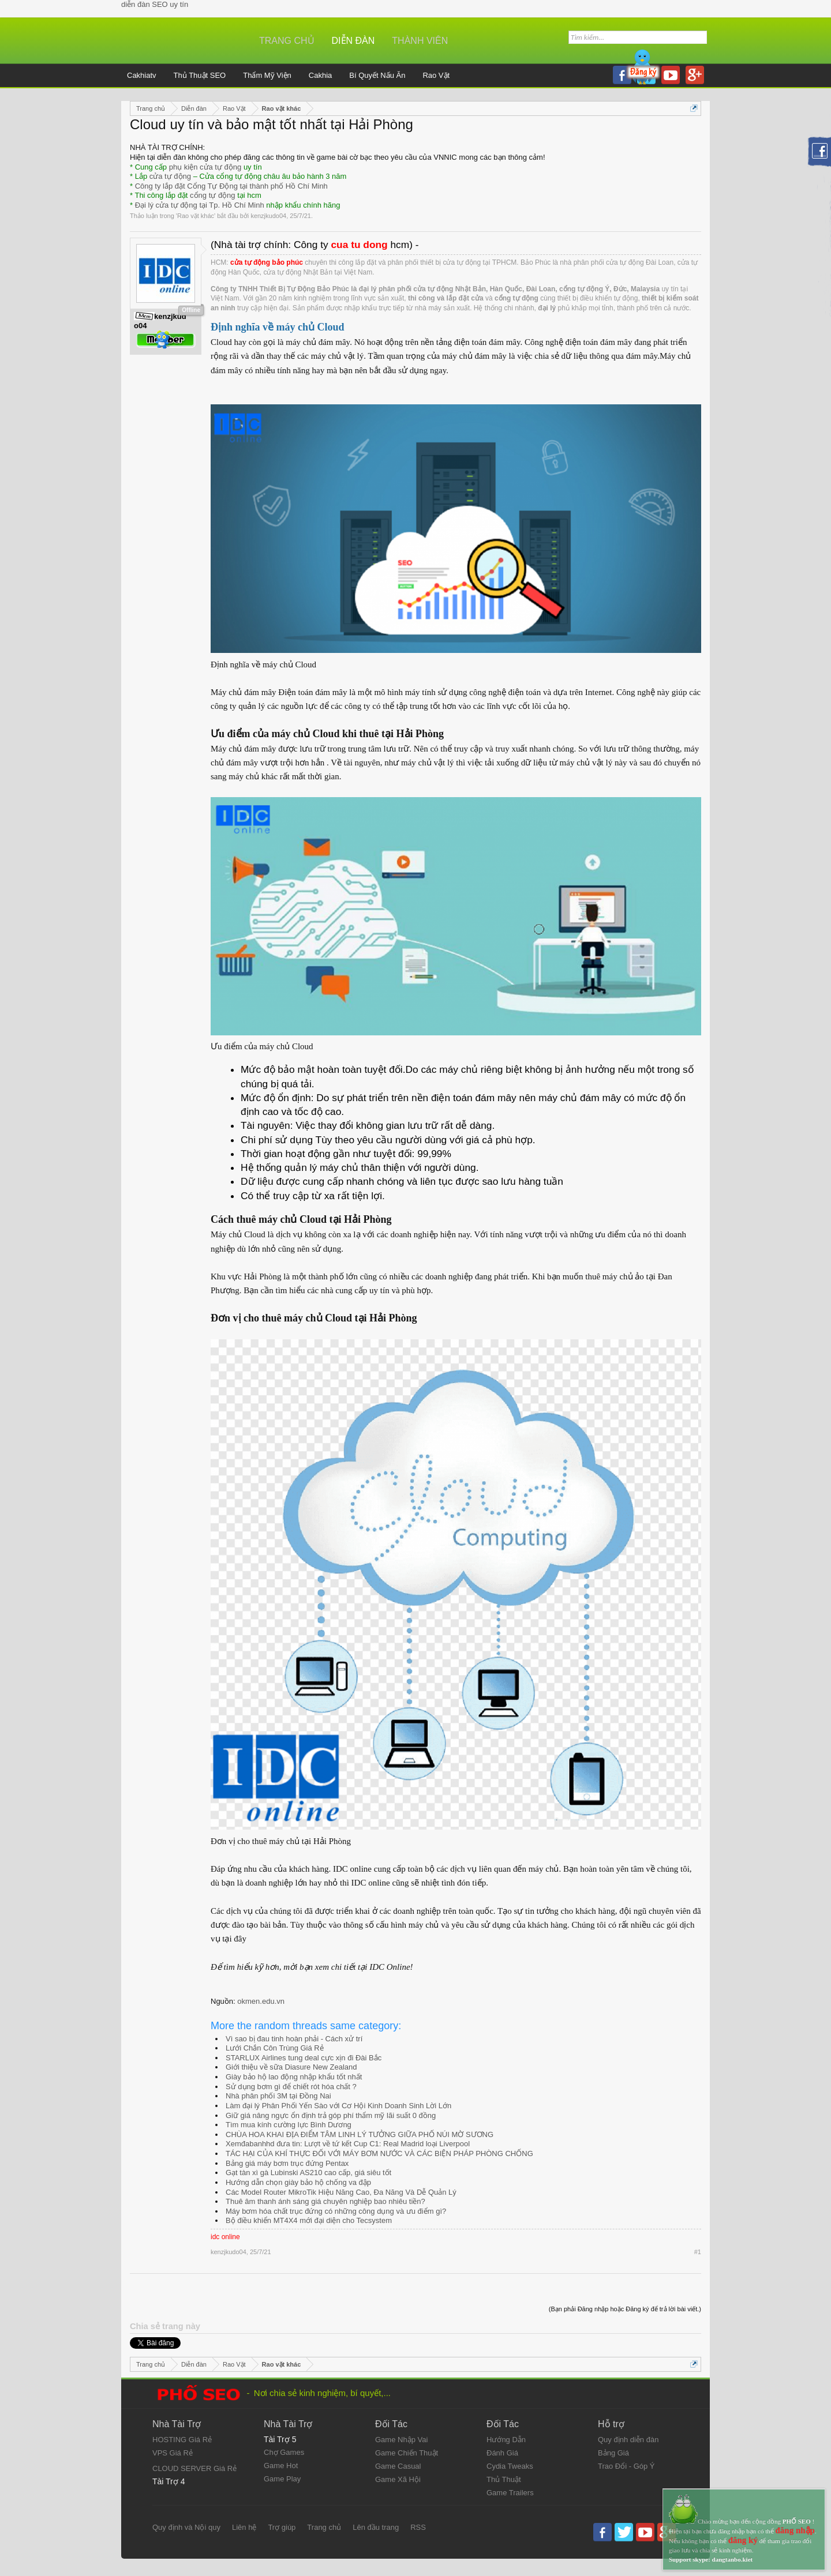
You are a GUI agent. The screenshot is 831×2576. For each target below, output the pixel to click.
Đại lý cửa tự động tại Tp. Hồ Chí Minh (199, 205)
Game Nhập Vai (401, 2439)
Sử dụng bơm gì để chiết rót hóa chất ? (291, 2086)
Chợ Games (284, 2452)
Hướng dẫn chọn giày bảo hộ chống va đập (298, 2182)
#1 (697, 2251)
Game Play (282, 2478)
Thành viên (420, 41)
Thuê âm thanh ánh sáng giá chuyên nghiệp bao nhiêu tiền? (325, 2201)
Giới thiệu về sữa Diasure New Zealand (291, 2067)
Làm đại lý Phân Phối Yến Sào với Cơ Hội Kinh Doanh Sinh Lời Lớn (338, 2105)
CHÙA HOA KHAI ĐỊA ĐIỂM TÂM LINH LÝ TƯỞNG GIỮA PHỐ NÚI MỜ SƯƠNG (359, 2134)
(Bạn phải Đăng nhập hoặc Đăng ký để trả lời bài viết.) (625, 2308)
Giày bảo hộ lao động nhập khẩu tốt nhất (294, 2076)
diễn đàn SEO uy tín (154, 4)
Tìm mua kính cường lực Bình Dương (288, 2124)
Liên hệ (244, 2527)
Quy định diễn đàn (628, 2439)
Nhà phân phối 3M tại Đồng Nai (278, 2095)
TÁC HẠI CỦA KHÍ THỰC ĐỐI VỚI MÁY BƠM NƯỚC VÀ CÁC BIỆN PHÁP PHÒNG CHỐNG (379, 2153)
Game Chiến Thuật (406, 2453)
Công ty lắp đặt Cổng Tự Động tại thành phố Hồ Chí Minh (231, 186)
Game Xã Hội (398, 2479)
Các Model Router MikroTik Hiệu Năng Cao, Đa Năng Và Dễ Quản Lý (341, 2192)
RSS (418, 2527)
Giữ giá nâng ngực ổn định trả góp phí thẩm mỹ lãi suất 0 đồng (331, 2115)
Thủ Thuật (503, 2479)
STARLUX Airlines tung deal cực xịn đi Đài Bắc (303, 2057)
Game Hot (281, 2465)
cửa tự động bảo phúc (266, 262)
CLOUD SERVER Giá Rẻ (194, 2468)
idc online (225, 2237)
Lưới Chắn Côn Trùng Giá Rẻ (275, 2048)
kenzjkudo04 (268, 215)
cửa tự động (170, 176)
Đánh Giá (502, 2453)
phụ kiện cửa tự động (205, 167)
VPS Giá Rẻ (172, 2453)
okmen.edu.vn (261, 2001)
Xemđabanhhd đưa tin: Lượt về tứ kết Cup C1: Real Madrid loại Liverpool (348, 2143)
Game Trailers (510, 2492)
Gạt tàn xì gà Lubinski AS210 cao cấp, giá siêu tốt (308, 2172)
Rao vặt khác (195, 215)
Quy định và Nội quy (186, 2527)
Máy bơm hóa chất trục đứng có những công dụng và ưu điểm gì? (336, 2211)
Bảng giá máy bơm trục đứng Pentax (287, 2163)
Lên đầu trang (376, 2527)
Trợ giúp (281, 2527)
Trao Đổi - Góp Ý (626, 2466)
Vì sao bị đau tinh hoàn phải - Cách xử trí (294, 2038)
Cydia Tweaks (509, 2466)
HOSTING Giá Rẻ (182, 2439)
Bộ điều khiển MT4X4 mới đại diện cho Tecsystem (309, 2220)
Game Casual (398, 2466)
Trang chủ (287, 41)
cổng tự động (212, 195)
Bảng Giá (613, 2453)
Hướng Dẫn (506, 2439)
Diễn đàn (353, 41)
